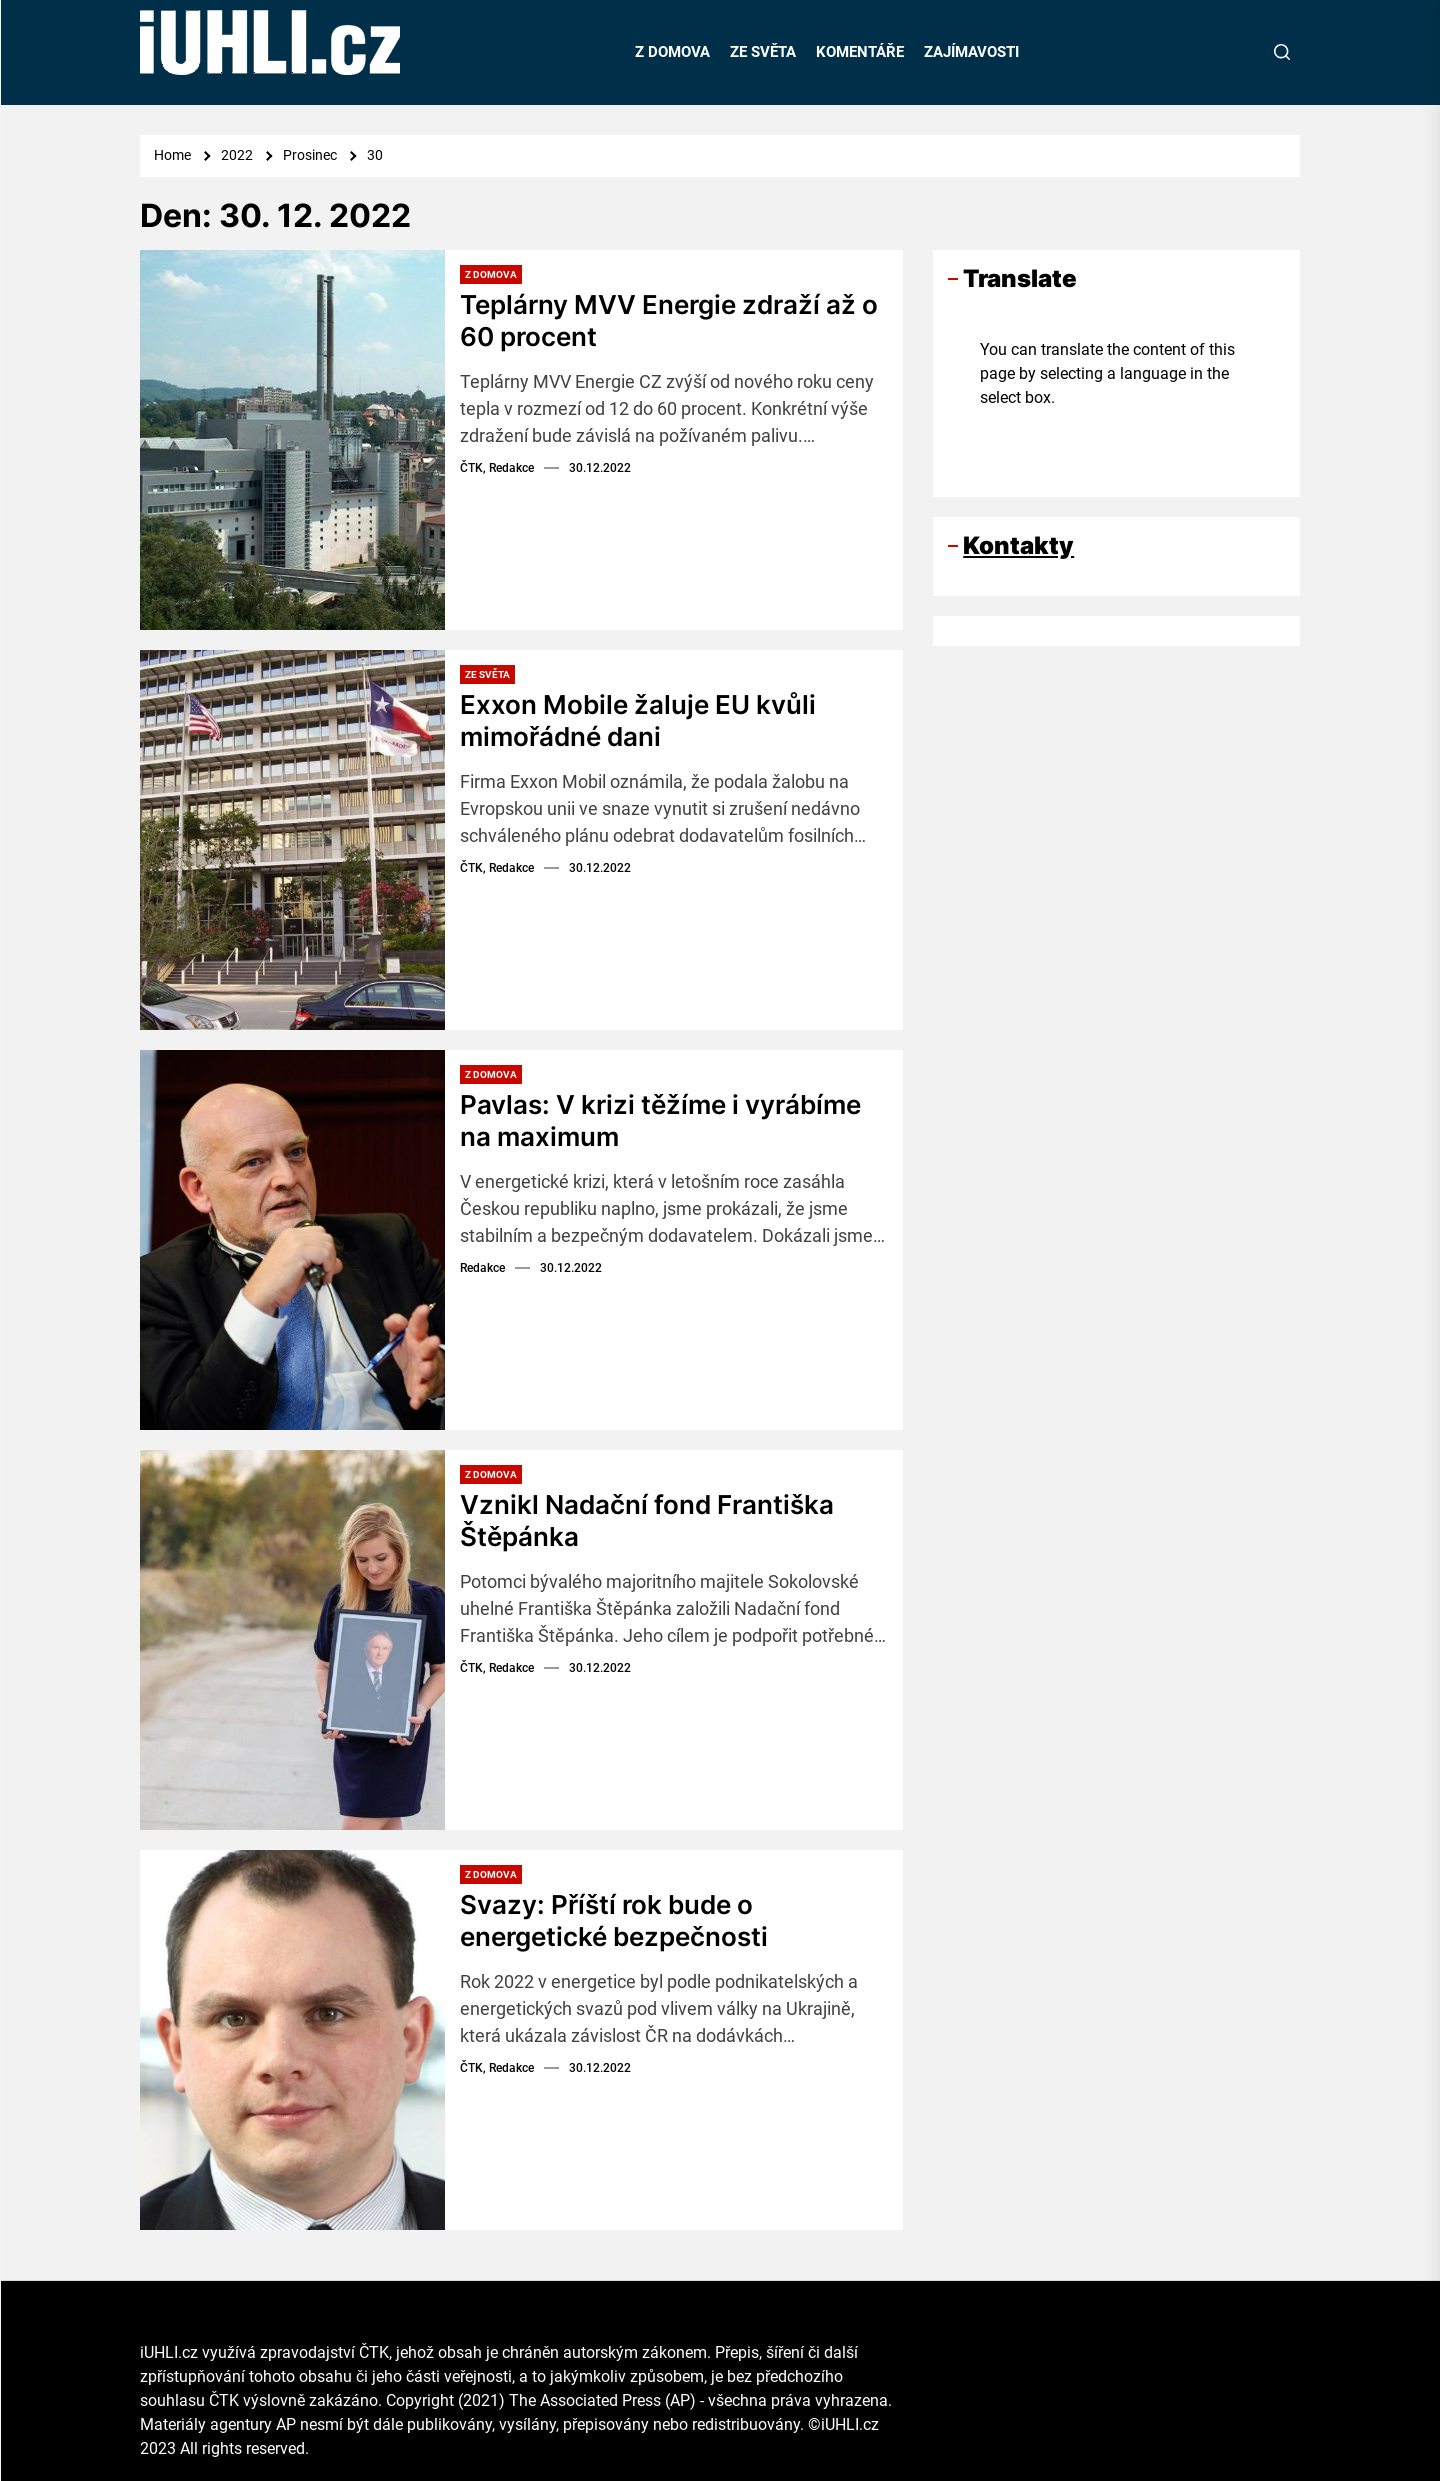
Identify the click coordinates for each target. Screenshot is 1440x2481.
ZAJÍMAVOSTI (971, 52)
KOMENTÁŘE (860, 52)
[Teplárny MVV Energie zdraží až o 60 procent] (292, 440)
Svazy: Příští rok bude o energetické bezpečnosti (614, 1920)
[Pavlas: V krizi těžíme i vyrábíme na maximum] (292, 1240)
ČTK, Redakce (497, 466)
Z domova (491, 274)
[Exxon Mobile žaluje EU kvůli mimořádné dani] (292, 840)
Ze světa (487, 674)
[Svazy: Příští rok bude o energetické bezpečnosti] (292, 2040)
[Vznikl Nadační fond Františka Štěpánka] (292, 1640)
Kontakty (1018, 545)
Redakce (482, 1266)
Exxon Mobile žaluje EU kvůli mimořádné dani (638, 720)
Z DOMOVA (672, 52)
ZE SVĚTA (763, 52)
